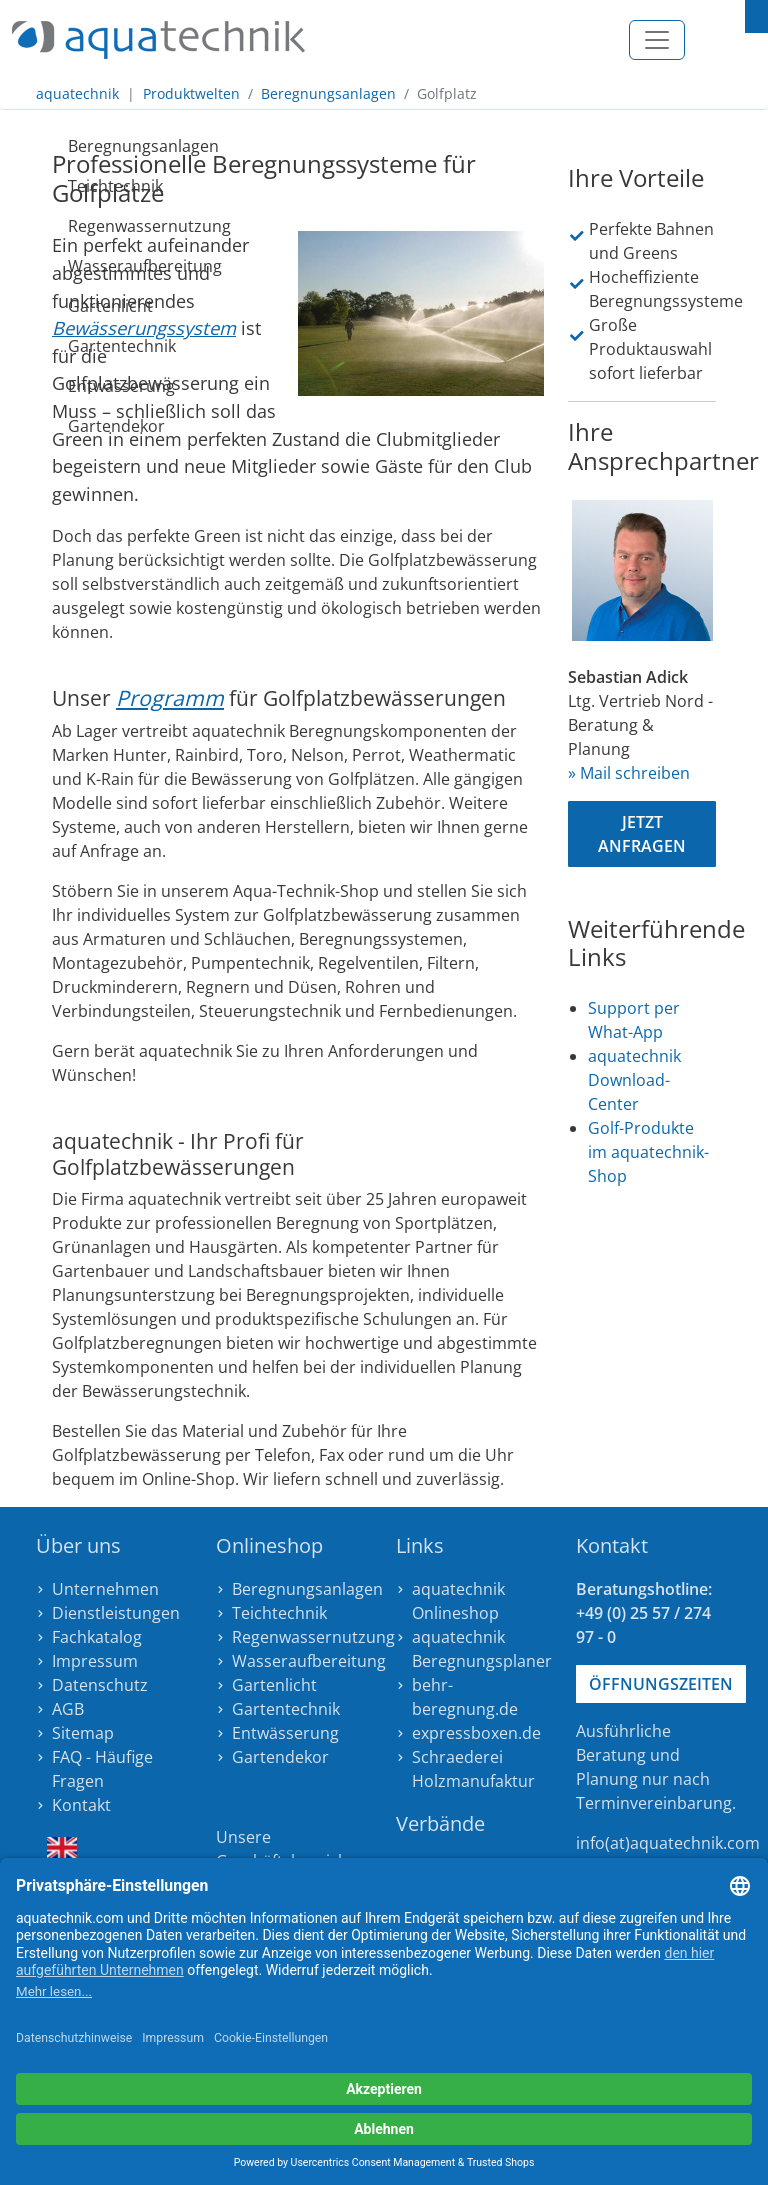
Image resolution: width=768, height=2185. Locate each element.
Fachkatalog (97, 1637)
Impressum (95, 1661)
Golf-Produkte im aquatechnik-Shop (648, 1152)
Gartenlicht (76, 306)
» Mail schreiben (629, 773)
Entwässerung (76, 386)
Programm (170, 697)
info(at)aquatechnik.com (668, 1843)
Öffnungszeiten (661, 1684)
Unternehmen (105, 1589)
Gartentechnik (76, 346)
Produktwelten (191, 93)
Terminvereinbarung (654, 1803)
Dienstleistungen (116, 1613)
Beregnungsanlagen (328, 93)
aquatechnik (77, 93)
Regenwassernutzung (76, 226)
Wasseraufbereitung (76, 266)
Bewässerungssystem (144, 327)
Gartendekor (76, 426)
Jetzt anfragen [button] (642, 834)
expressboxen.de (476, 1733)
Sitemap (83, 1733)
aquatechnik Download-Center (634, 1080)
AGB (68, 1709)
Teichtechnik (76, 186)
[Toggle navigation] (657, 40)
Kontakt (81, 1805)
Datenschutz (100, 1685)
